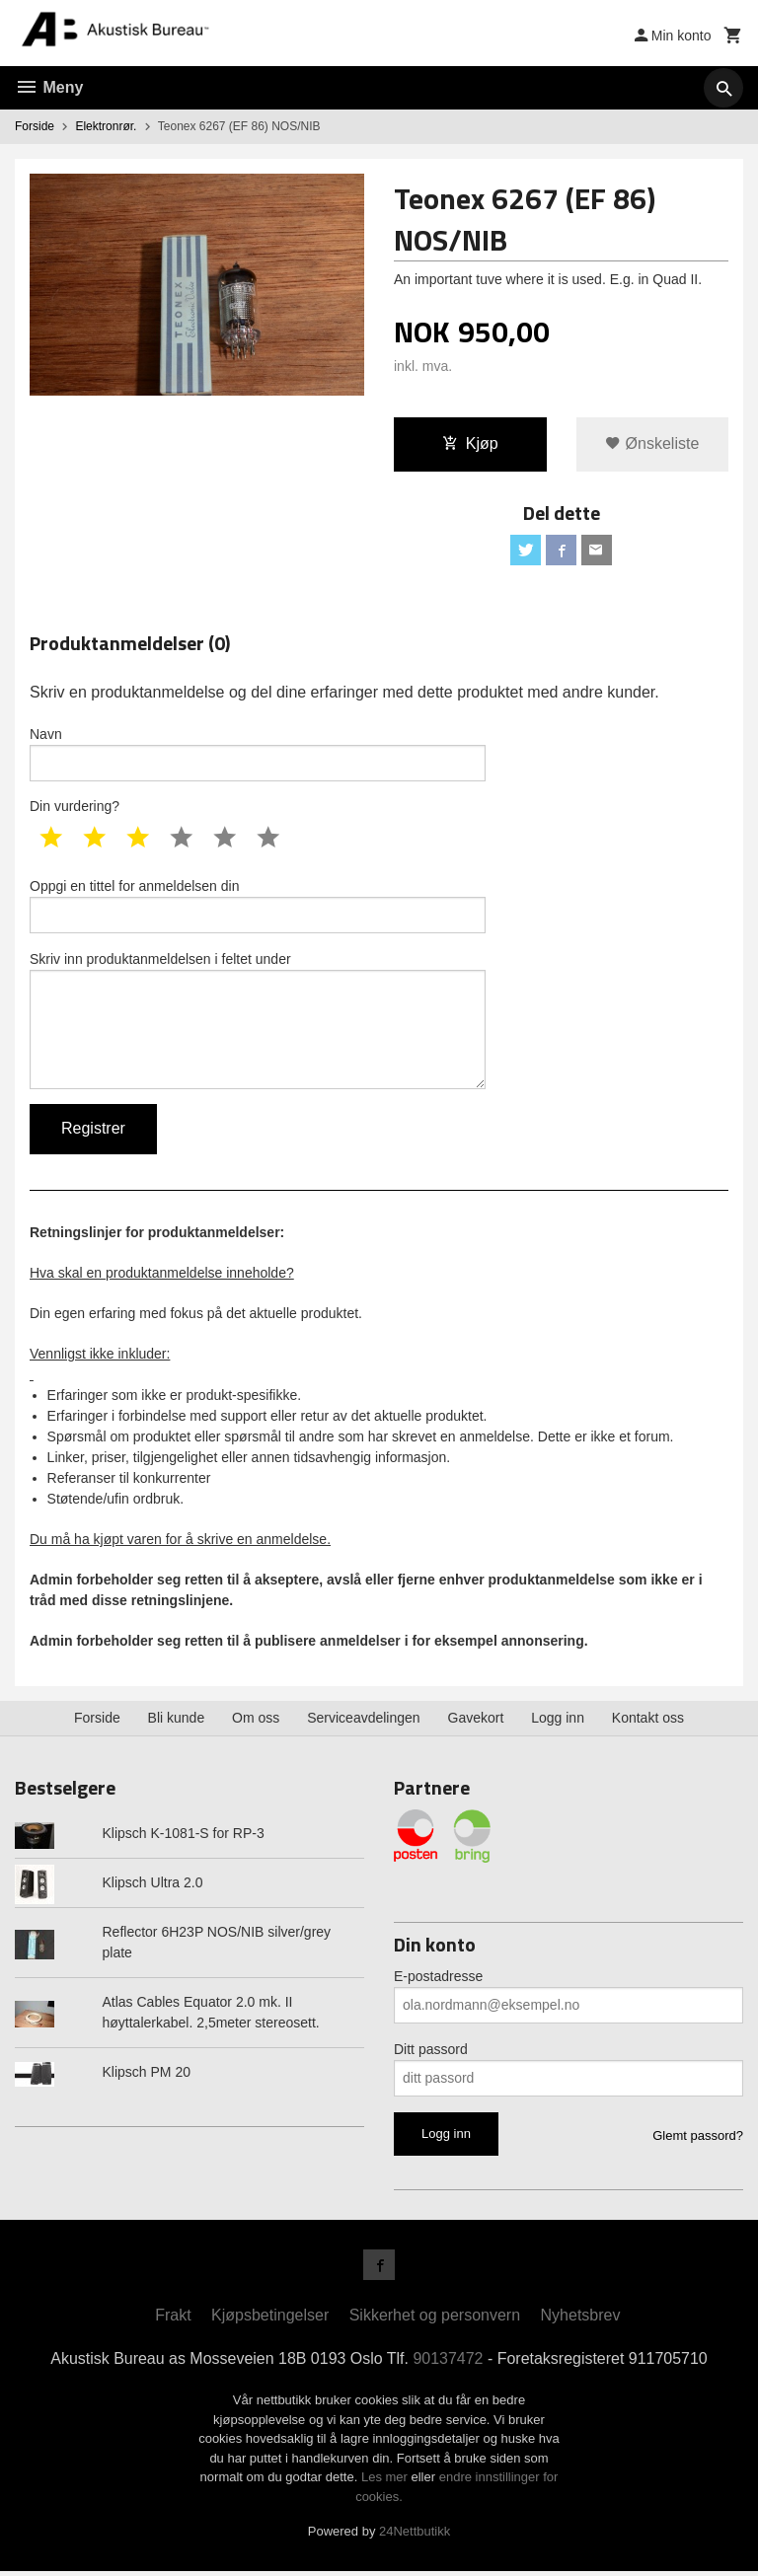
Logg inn (557, 1722)
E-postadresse (438, 1980)
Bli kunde (176, 1722)
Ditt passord (431, 2053)
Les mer (386, 2481)
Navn (258, 754)
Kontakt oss (648, 1722)
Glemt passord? (697, 2139)
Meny (49, 87)
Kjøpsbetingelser (270, 2320)
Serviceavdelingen (363, 1722)
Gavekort (476, 1722)
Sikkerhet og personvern (434, 2320)
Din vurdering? (74, 808)
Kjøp (470, 443)
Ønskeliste (652, 443)
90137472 (449, 2363)
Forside (34, 126)
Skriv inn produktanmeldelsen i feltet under (258, 1023)
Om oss (255, 1722)
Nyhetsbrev (581, 2320)
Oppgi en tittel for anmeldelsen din (258, 907)
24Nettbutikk (414, 2536)
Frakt (172, 2320)
